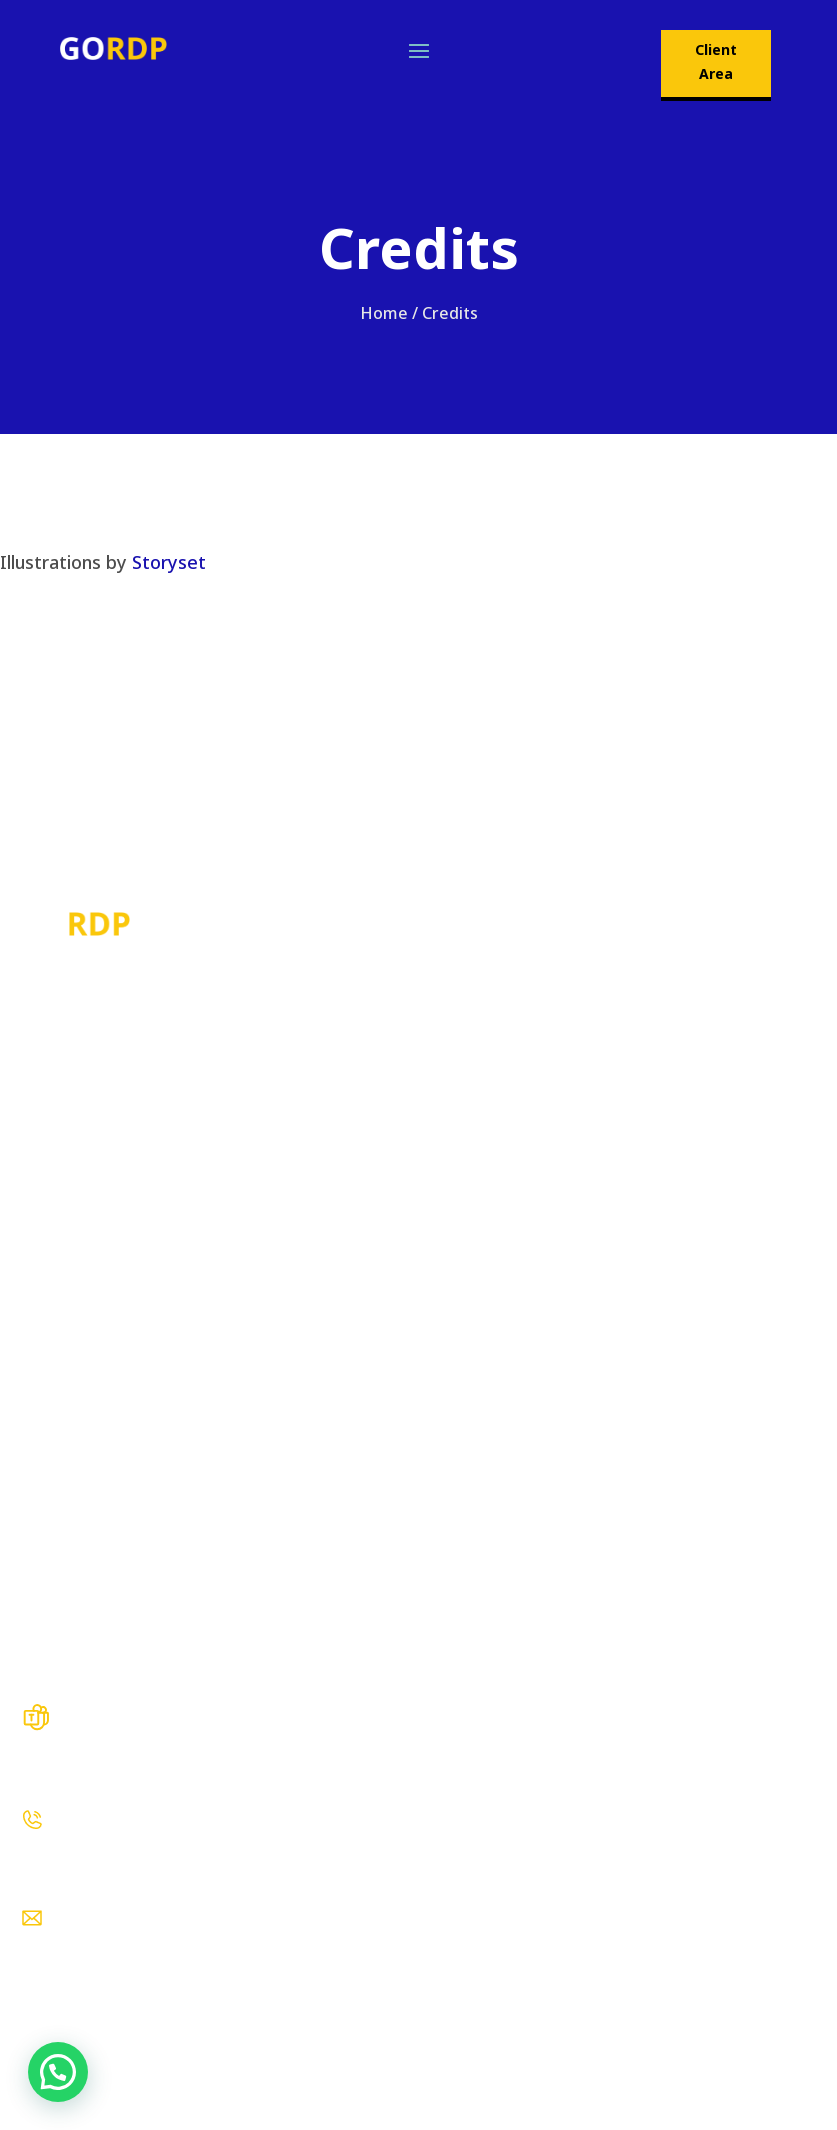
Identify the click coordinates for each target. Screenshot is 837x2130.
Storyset (169, 562)
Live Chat (55, 1776)
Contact (50, 1562)
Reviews (51, 1514)
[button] (58, 2072)
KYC (35, 1610)
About (43, 1370)
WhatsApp (59, 1874)
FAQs (40, 1466)
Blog (37, 1418)
